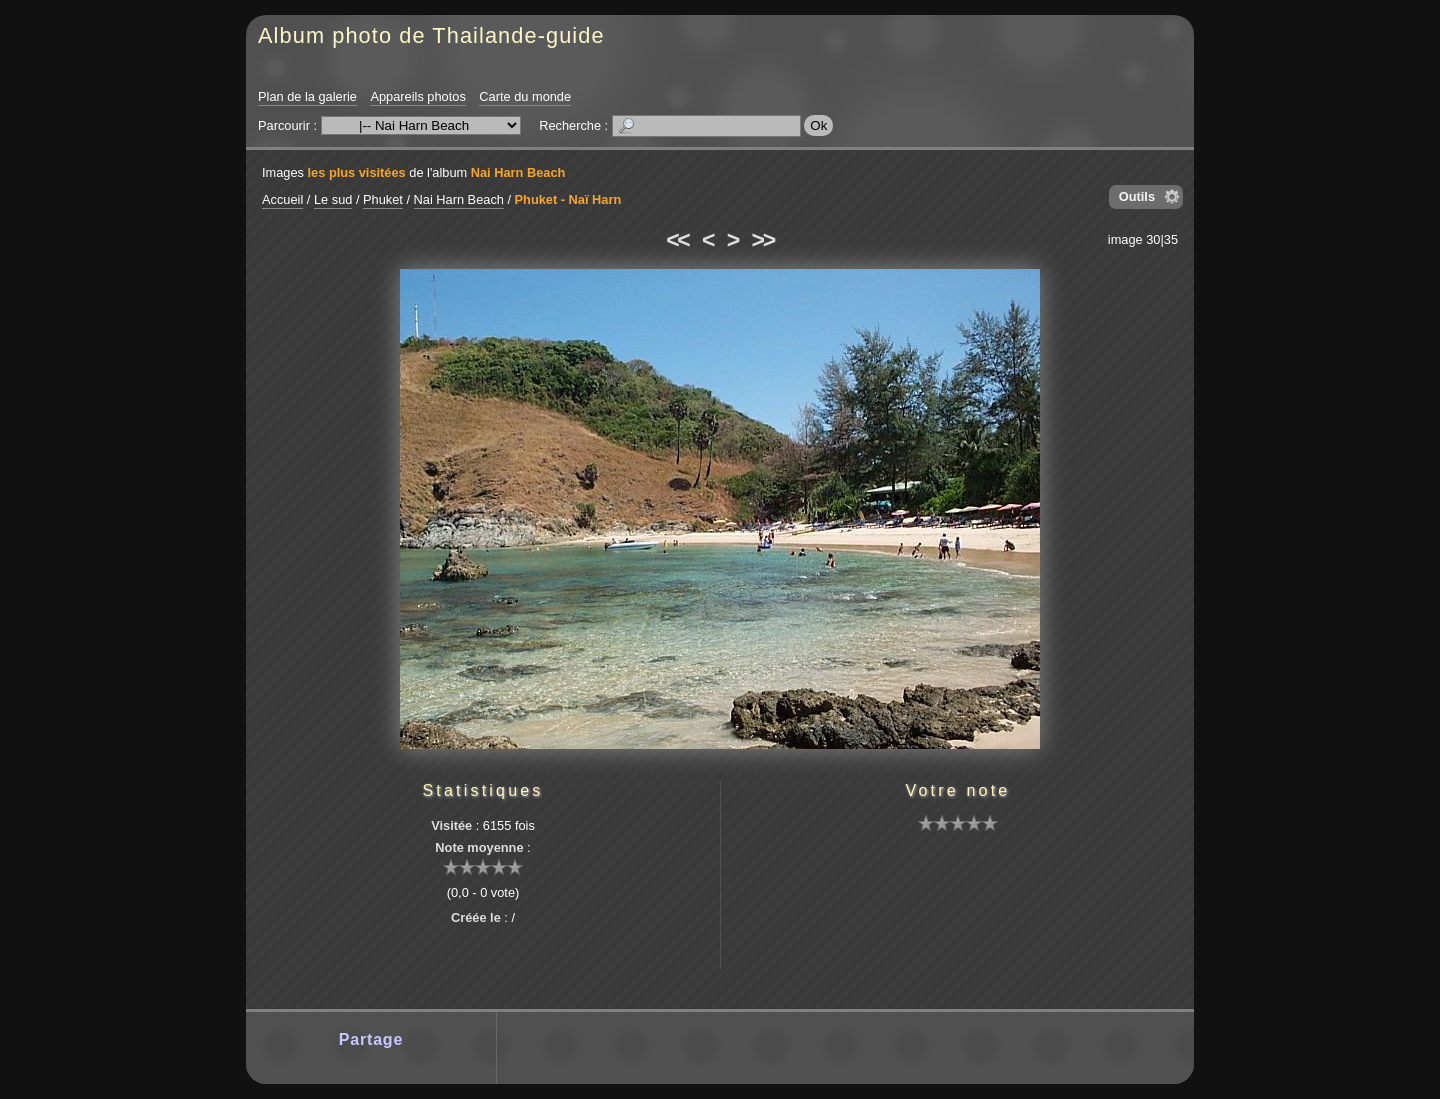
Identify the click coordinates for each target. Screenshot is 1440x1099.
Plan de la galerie (307, 96)
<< (677, 240)
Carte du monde (525, 96)
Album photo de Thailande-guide (431, 35)
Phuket (383, 199)
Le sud (333, 199)
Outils (1137, 196)
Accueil (282, 199)
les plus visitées (357, 172)
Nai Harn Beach (518, 172)
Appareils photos (417, 96)
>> (763, 240)
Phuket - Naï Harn (568, 199)
